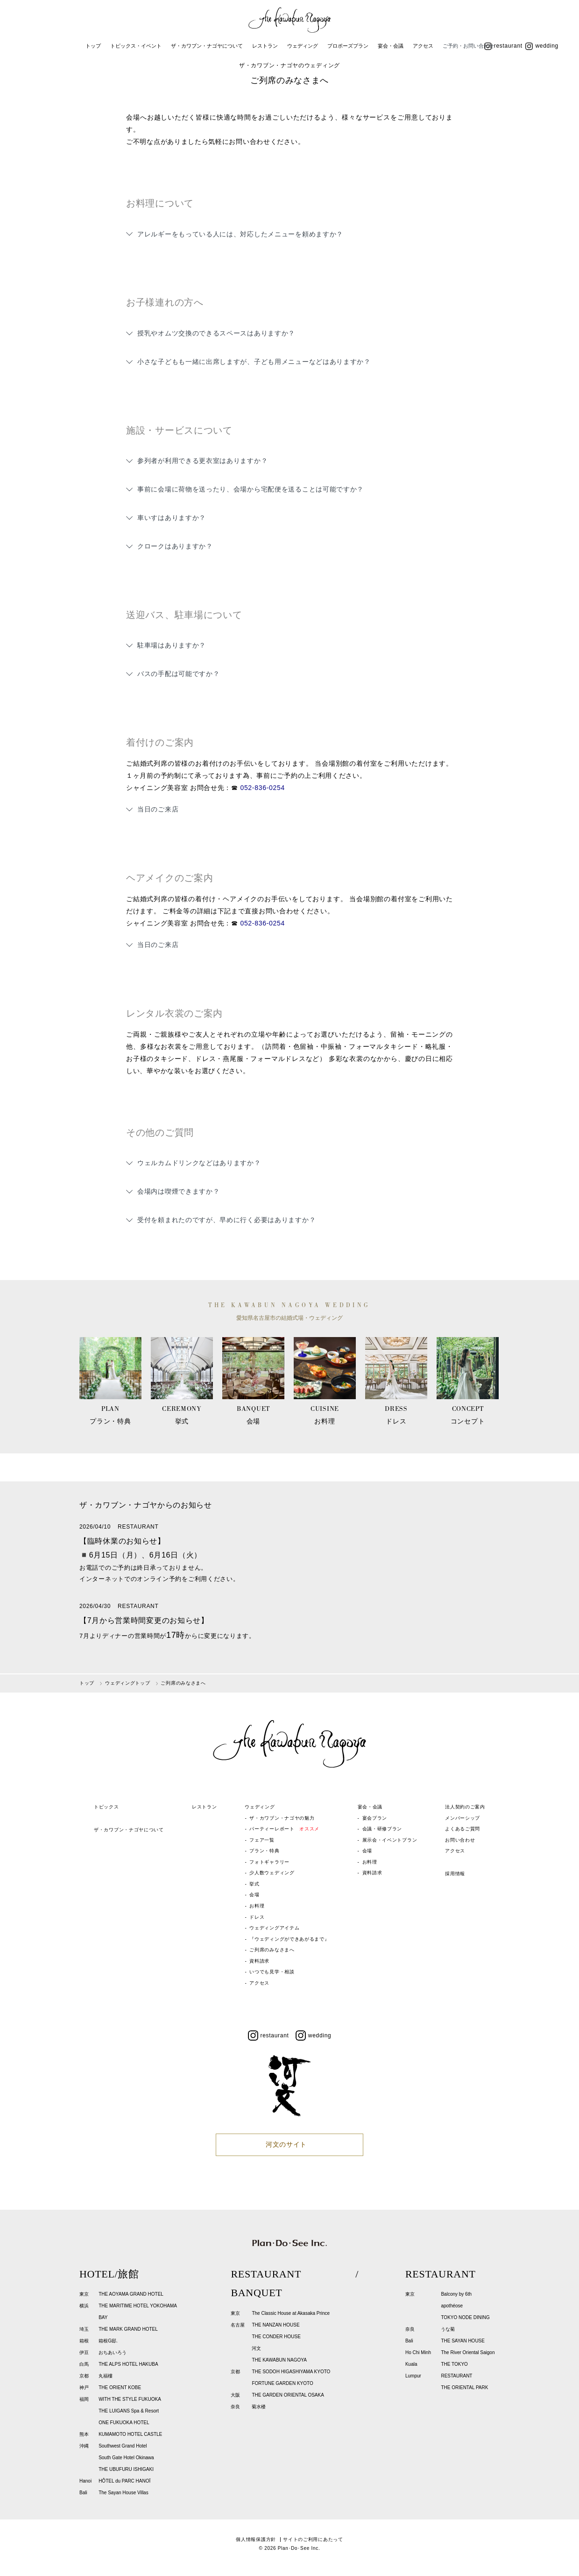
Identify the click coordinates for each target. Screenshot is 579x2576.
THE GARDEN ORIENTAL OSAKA (288, 2395)
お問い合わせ (460, 1840)
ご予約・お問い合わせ (468, 46)
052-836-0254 (262, 787)
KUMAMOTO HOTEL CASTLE (130, 2434)
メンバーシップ (462, 1818)
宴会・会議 (390, 46)
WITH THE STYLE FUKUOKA (130, 2399)
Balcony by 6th (456, 2294)
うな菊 (448, 2329)
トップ (93, 46)
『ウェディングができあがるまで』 (289, 1939)
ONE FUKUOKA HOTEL (124, 2422)
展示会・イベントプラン (389, 1840)
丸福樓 (106, 2375)
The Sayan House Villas (123, 2492)
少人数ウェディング (271, 1872)
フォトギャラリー (269, 1861)
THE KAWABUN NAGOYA (279, 2360)
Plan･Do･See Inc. (299, 2548)
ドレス (256, 1917)
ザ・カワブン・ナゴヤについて (207, 46)
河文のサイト (286, 2144)
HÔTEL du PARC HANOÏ (124, 2480)
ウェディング (302, 46)
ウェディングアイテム (274, 1927)
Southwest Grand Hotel (123, 2445)
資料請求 (259, 1961)
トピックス (106, 1806)
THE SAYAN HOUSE (463, 2340)
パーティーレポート (284, 1828)
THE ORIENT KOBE (120, 2387)
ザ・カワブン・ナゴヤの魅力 (281, 1818)
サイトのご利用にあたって (313, 2539)
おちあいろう (113, 2352)
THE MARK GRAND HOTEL (128, 2329)
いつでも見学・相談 (271, 1971)
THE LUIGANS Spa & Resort (129, 2410)
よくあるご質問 (462, 1828)
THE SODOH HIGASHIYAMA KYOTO (291, 2371)
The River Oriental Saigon (467, 2352)
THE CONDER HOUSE (276, 2336)
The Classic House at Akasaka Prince (291, 2313)
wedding (541, 46)
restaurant (503, 46)
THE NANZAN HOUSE (275, 2324)
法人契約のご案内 (465, 1806)
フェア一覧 (262, 1840)
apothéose (452, 2305)
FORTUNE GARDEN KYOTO (282, 2383)
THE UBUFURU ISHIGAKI (126, 2469)
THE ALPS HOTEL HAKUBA (128, 2364)
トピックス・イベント (136, 46)
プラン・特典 (264, 1850)
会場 (254, 1894)
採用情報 (455, 1873)
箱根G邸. (108, 2340)
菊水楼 (259, 2406)
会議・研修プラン (382, 1828)
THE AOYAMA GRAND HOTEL (131, 2294)
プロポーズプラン (347, 46)
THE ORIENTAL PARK (464, 2387)
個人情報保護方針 (256, 2539)
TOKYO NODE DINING (465, 2317)
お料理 (256, 1905)
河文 (256, 2348)
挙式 (254, 1883)
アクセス (423, 46)
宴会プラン (375, 1818)
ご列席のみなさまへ (271, 1949)
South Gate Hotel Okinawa (126, 2457)
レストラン (265, 46)
